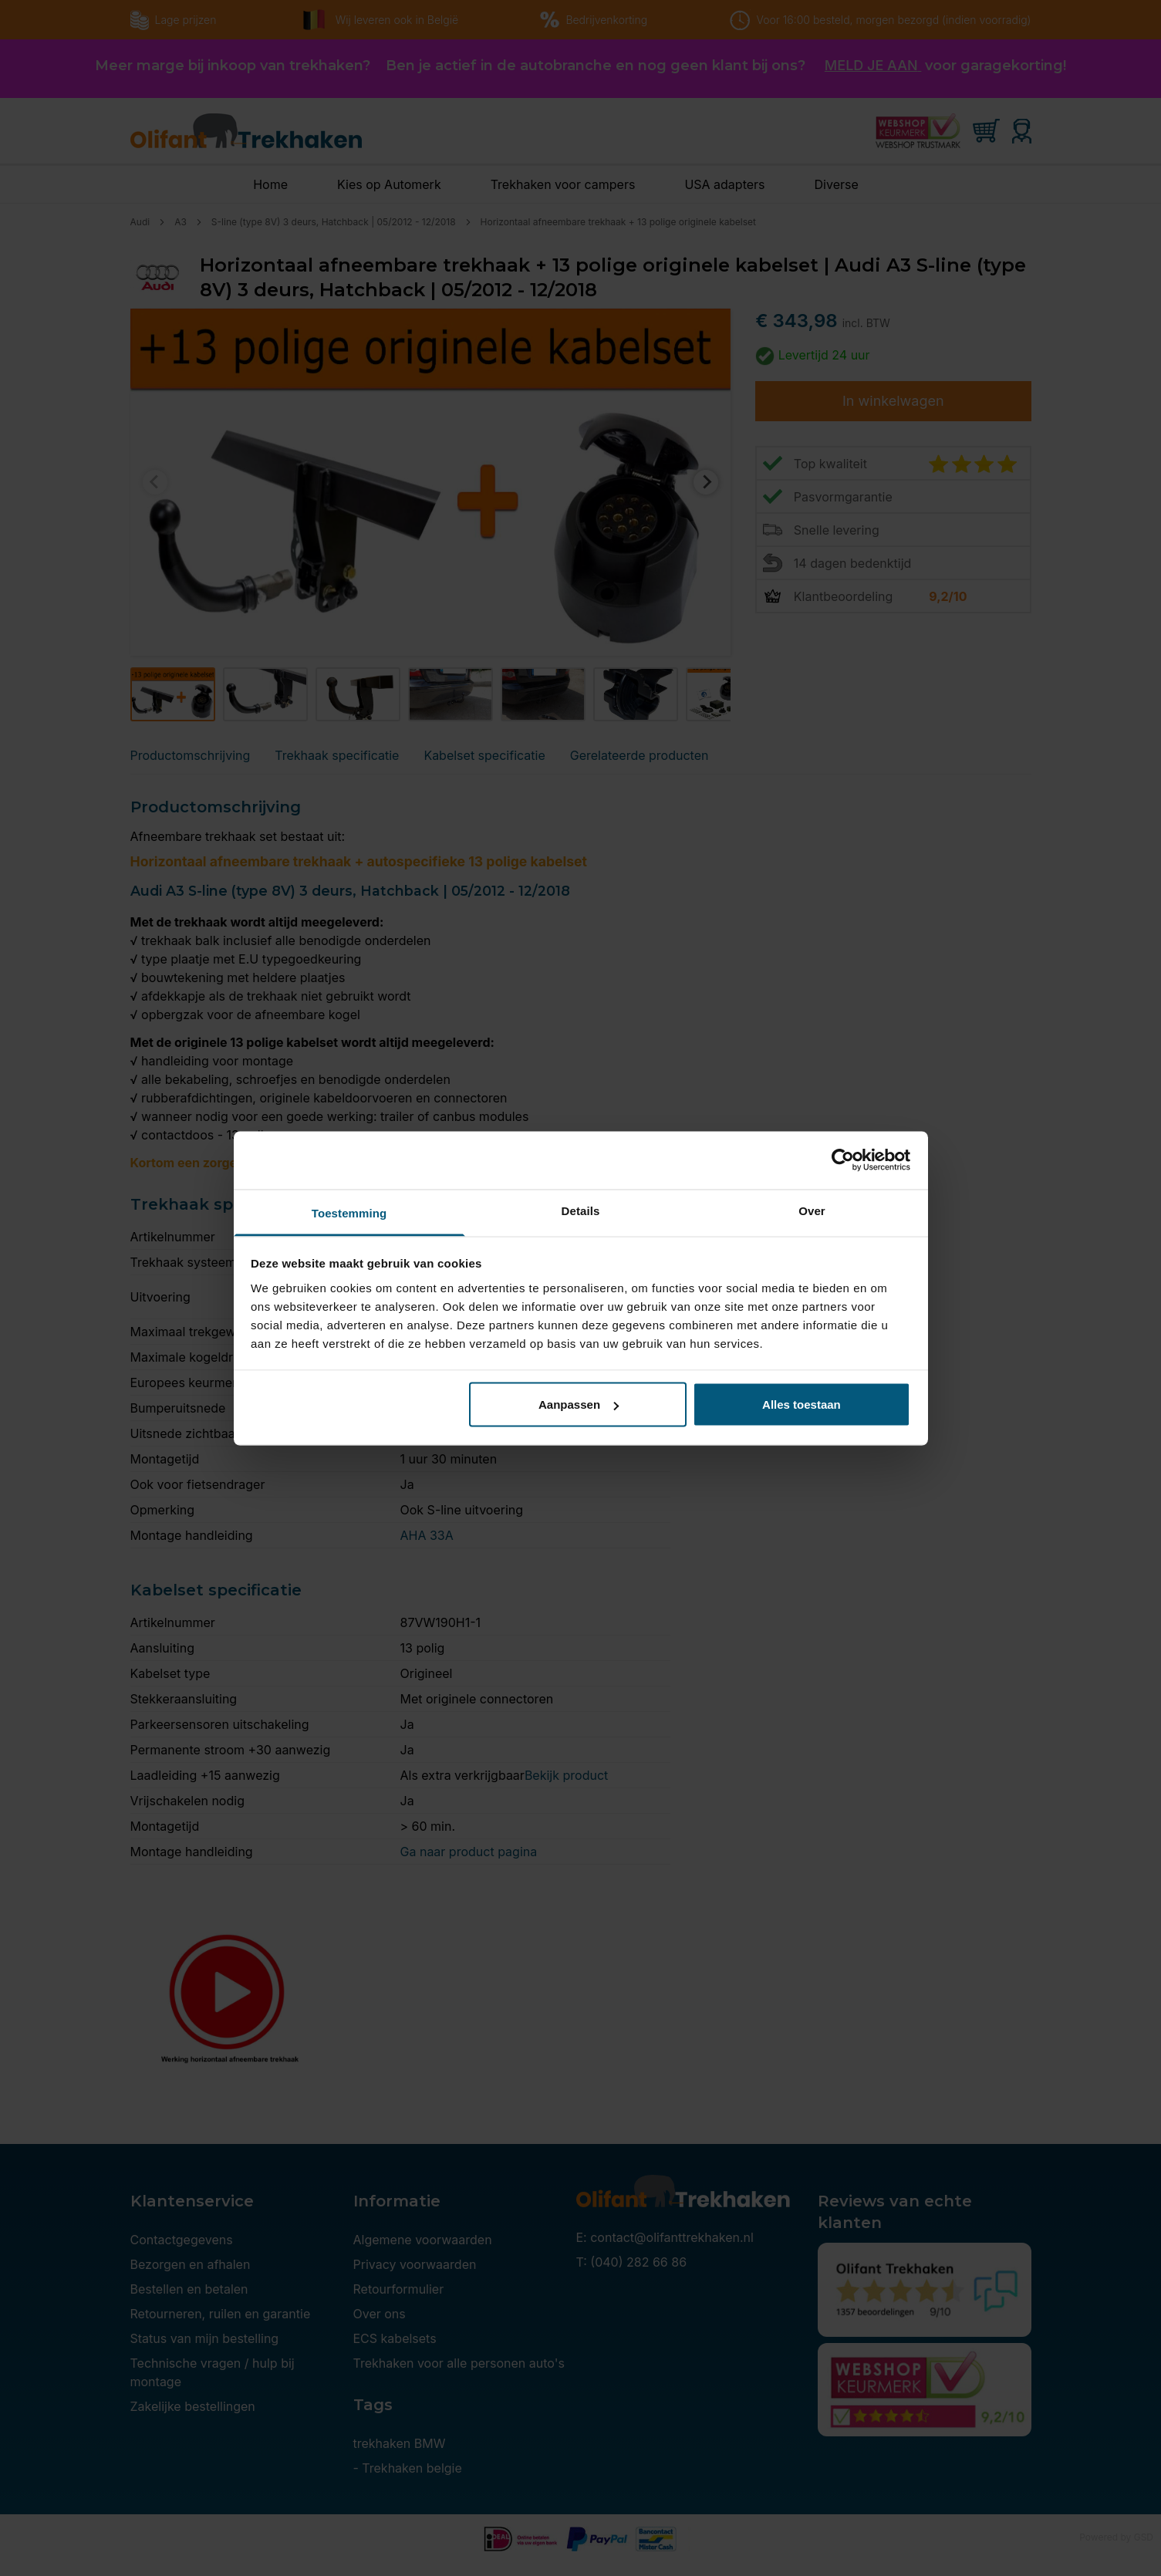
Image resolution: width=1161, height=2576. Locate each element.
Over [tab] (811, 1210)
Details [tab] (581, 1210)
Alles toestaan (801, 1404)
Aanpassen (578, 1404)
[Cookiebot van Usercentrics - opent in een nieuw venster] (842, 1160)
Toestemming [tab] (349, 1212)
